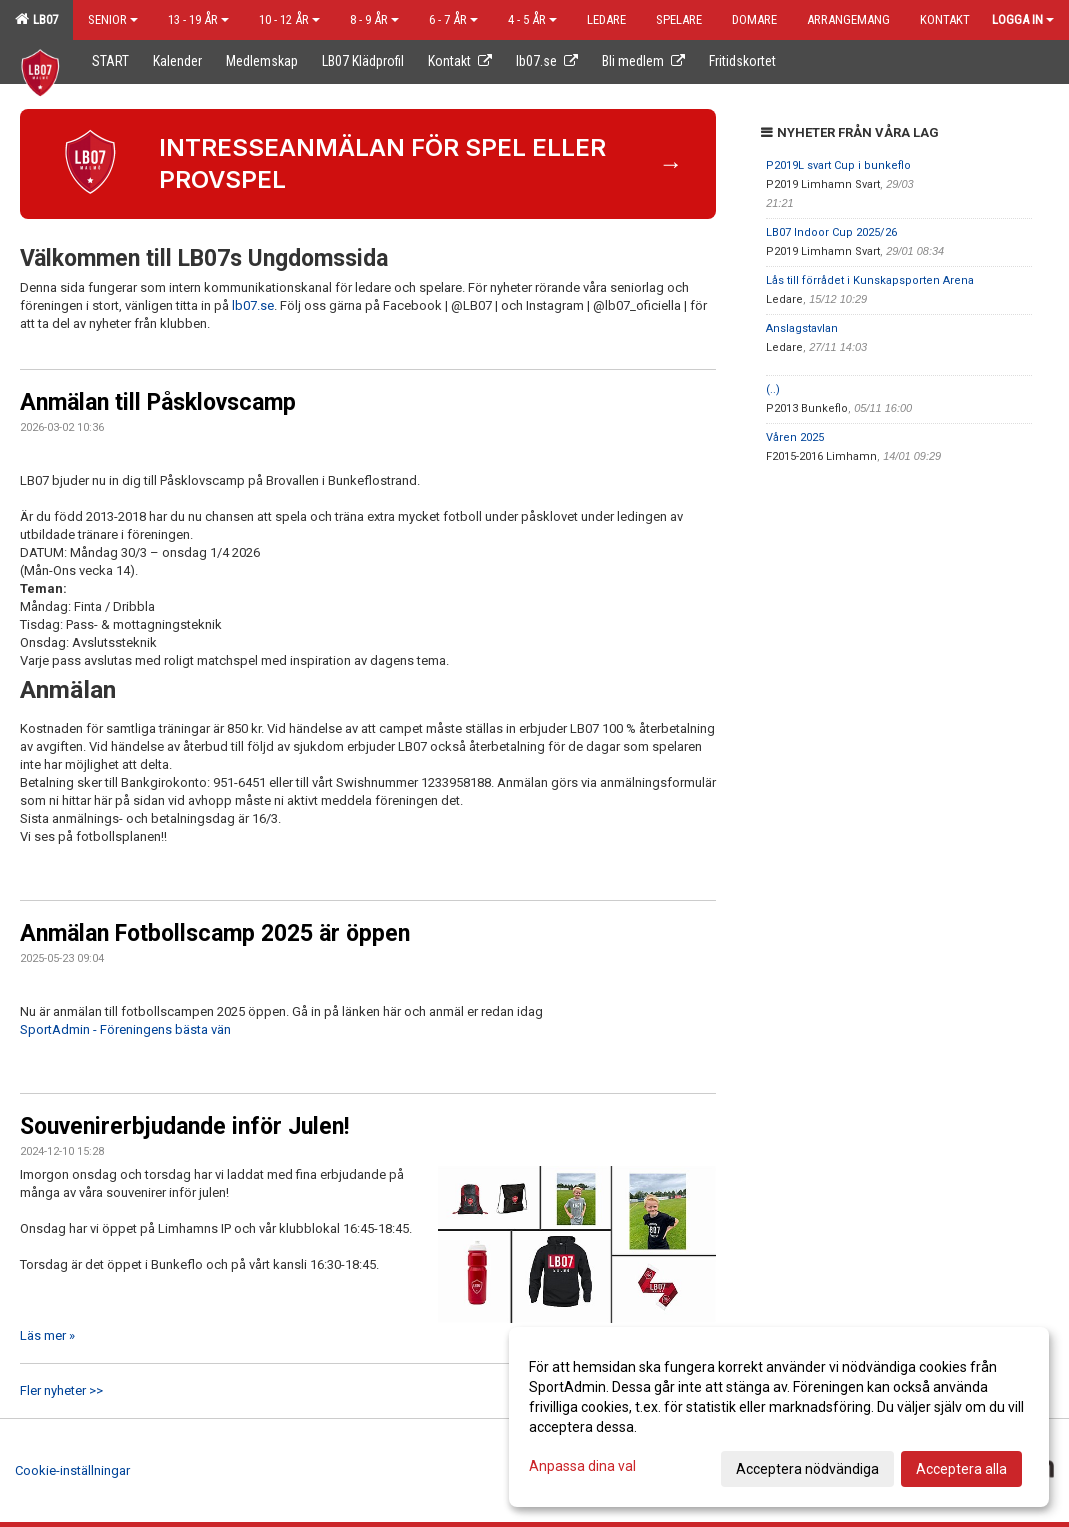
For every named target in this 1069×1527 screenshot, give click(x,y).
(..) (773, 389)
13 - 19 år (198, 19)
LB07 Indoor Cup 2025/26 (831, 232)
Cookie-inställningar (72, 1470)
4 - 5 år (532, 19)
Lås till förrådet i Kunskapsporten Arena (870, 280)
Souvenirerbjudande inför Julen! (184, 1126)
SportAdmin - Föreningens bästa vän (125, 1029)
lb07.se (253, 305)
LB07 (36, 19)
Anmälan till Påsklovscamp (158, 402)
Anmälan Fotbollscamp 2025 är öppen (215, 933)
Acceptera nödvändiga (807, 1469)
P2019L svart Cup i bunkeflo (838, 165)
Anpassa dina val (582, 1466)
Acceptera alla (961, 1469)
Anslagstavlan (802, 328)
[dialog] (779, 1417)
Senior (113, 19)
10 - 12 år (289, 19)
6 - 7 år (453, 19)
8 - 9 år (374, 19)
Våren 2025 (795, 437)
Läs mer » (47, 1335)
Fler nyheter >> (61, 1390)
